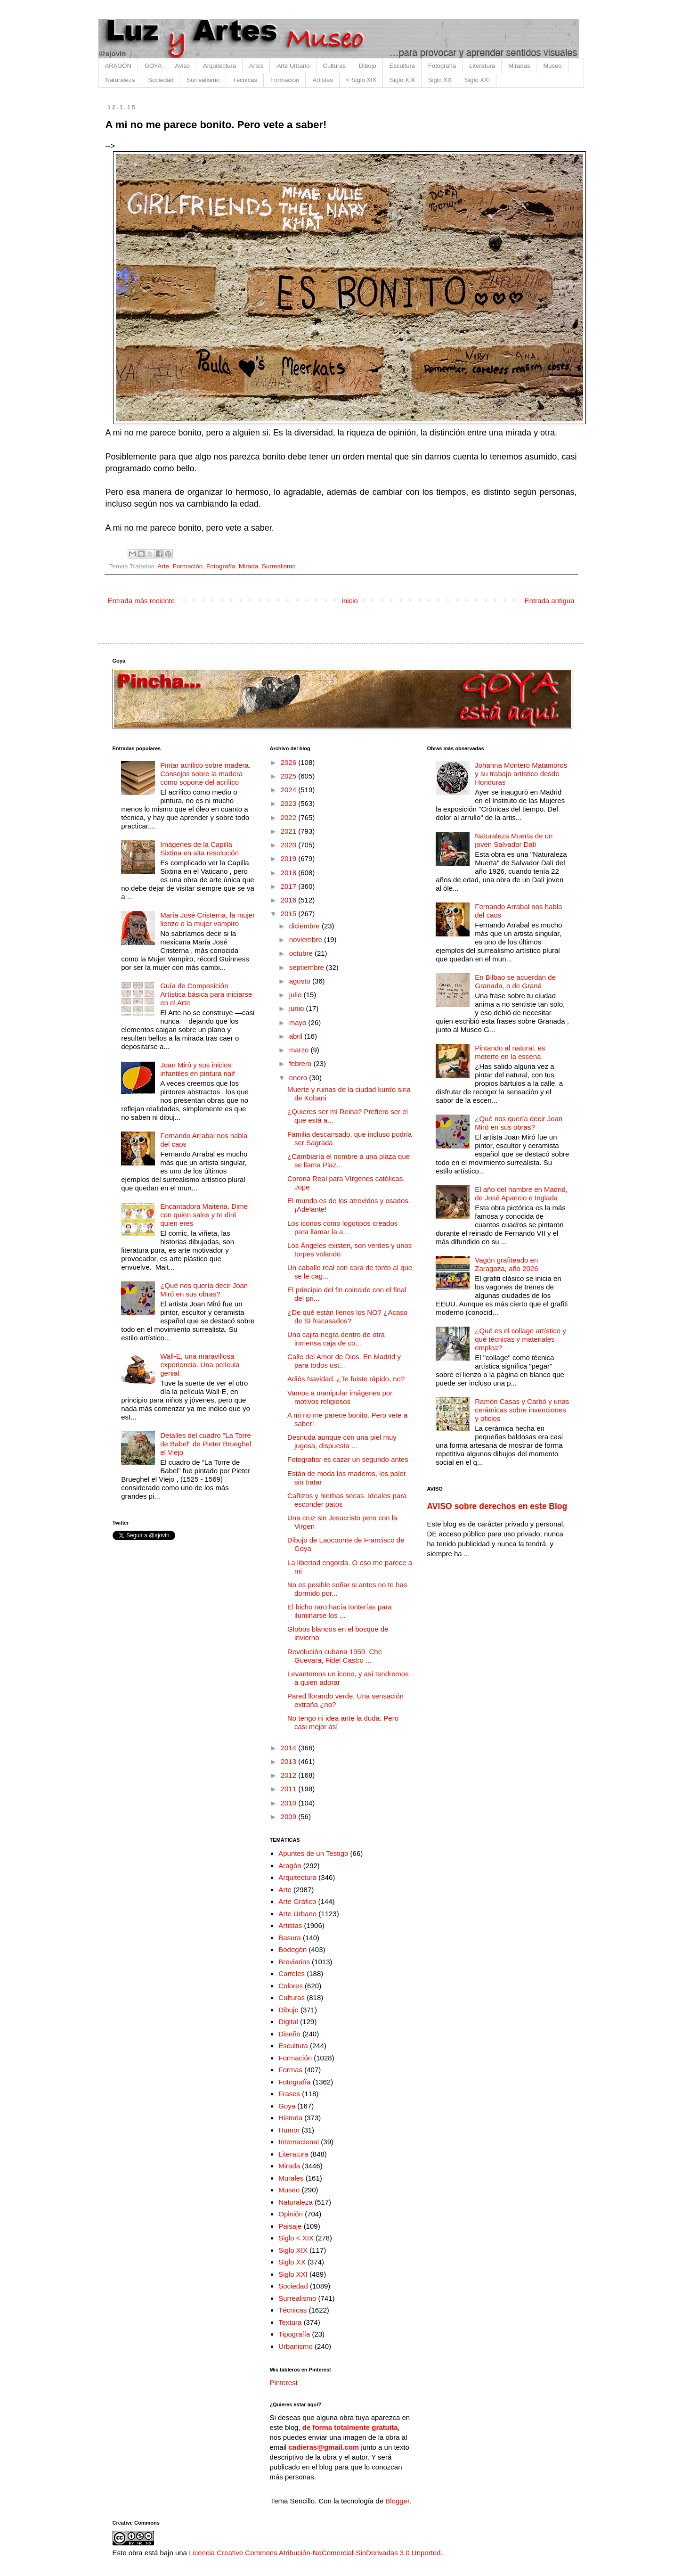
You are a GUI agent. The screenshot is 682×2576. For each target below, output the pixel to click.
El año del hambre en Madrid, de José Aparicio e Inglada (521, 1193)
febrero (301, 1063)
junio (297, 1008)
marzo (300, 1050)
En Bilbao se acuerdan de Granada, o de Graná (515, 981)
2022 (290, 817)
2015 (290, 914)
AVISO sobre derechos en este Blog (497, 1506)
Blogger (397, 2501)
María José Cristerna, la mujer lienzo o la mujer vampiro (207, 919)
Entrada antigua (550, 601)
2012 (290, 1775)
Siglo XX (440, 79)
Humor (289, 2130)
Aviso (182, 65)
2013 (290, 1761)
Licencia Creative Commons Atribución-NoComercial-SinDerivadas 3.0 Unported (314, 2553)
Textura (289, 2322)
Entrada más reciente (141, 601)
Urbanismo (295, 2346)
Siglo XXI (477, 79)
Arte (163, 566)
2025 (290, 776)
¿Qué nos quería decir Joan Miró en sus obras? (204, 1289)
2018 (290, 873)
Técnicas (245, 79)
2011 (290, 1789)
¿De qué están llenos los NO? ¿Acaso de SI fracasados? (347, 1316)
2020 (290, 845)
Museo (552, 65)
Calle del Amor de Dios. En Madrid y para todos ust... (344, 1361)
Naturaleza (120, 79)
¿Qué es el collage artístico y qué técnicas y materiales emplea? (520, 1339)
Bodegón (292, 1949)
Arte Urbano (292, 65)
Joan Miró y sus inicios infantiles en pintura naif (197, 1069)
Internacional (298, 2142)
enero (299, 1078)
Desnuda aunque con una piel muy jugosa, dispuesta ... (342, 1441)
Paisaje (289, 2226)
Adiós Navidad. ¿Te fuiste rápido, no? (346, 1379)
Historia (290, 2118)
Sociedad (160, 79)
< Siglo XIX (361, 79)
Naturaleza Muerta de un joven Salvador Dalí (513, 840)
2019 (290, 858)
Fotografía (442, 65)
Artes (256, 65)
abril (297, 1036)
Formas (290, 2070)
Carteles (291, 1973)
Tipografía (294, 2334)
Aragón (289, 1866)
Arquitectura (219, 65)
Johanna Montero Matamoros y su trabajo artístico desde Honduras (521, 773)
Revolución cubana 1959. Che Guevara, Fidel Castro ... (334, 1656)
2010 (290, 1803)
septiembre (307, 967)
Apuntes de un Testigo (313, 1853)
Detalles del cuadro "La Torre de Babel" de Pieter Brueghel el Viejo (205, 1443)
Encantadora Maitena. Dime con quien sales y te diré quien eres (204, 1214)
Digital (288, 2022)
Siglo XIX (402, 79)
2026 (290, 762)
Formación (284, 79)
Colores (290, 1986)
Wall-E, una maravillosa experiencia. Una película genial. (199, 1364)
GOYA (153, 65)
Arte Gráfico (297, 1901)
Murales (290, 2178)
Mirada (248, 566)
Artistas (322, 79)
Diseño (289, 2034)
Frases (289, 2094)
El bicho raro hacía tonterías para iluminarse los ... (339, 1611)
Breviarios (294, 1962)
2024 (290, 790)
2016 (290, 900)
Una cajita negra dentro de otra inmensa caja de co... (336, 1338)
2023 (290, 803)
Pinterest (284, 2383)
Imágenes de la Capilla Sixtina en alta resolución (199, 848)
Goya (286, 2106)
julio (296, 995)
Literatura (482, 65)
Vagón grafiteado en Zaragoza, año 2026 (506, 1264)
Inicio (349, 601)
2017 (290, 886)
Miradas (519, 65)
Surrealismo (203, 79)
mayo (299, 1022)
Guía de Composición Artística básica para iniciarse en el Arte (206, 994)
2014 (290, 1748)
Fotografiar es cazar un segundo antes (347, 1459)
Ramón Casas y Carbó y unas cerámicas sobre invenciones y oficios (522, 1409)
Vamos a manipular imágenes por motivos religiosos (339, 1397)
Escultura (402, 65)
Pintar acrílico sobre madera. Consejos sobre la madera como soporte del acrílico (205, 773)
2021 (290, 831)
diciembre (305, 926)
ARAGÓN (118, 65)
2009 (290, 1817)
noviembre (306, 939)
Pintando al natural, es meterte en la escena (510, 1052)
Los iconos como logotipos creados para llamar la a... (342, 1227)
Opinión (290, 2214)
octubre (302, 953)
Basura (289, 1938)
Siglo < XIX (296, 2238)
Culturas (334, 65)
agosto (300, 981)
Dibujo (367, 65)
